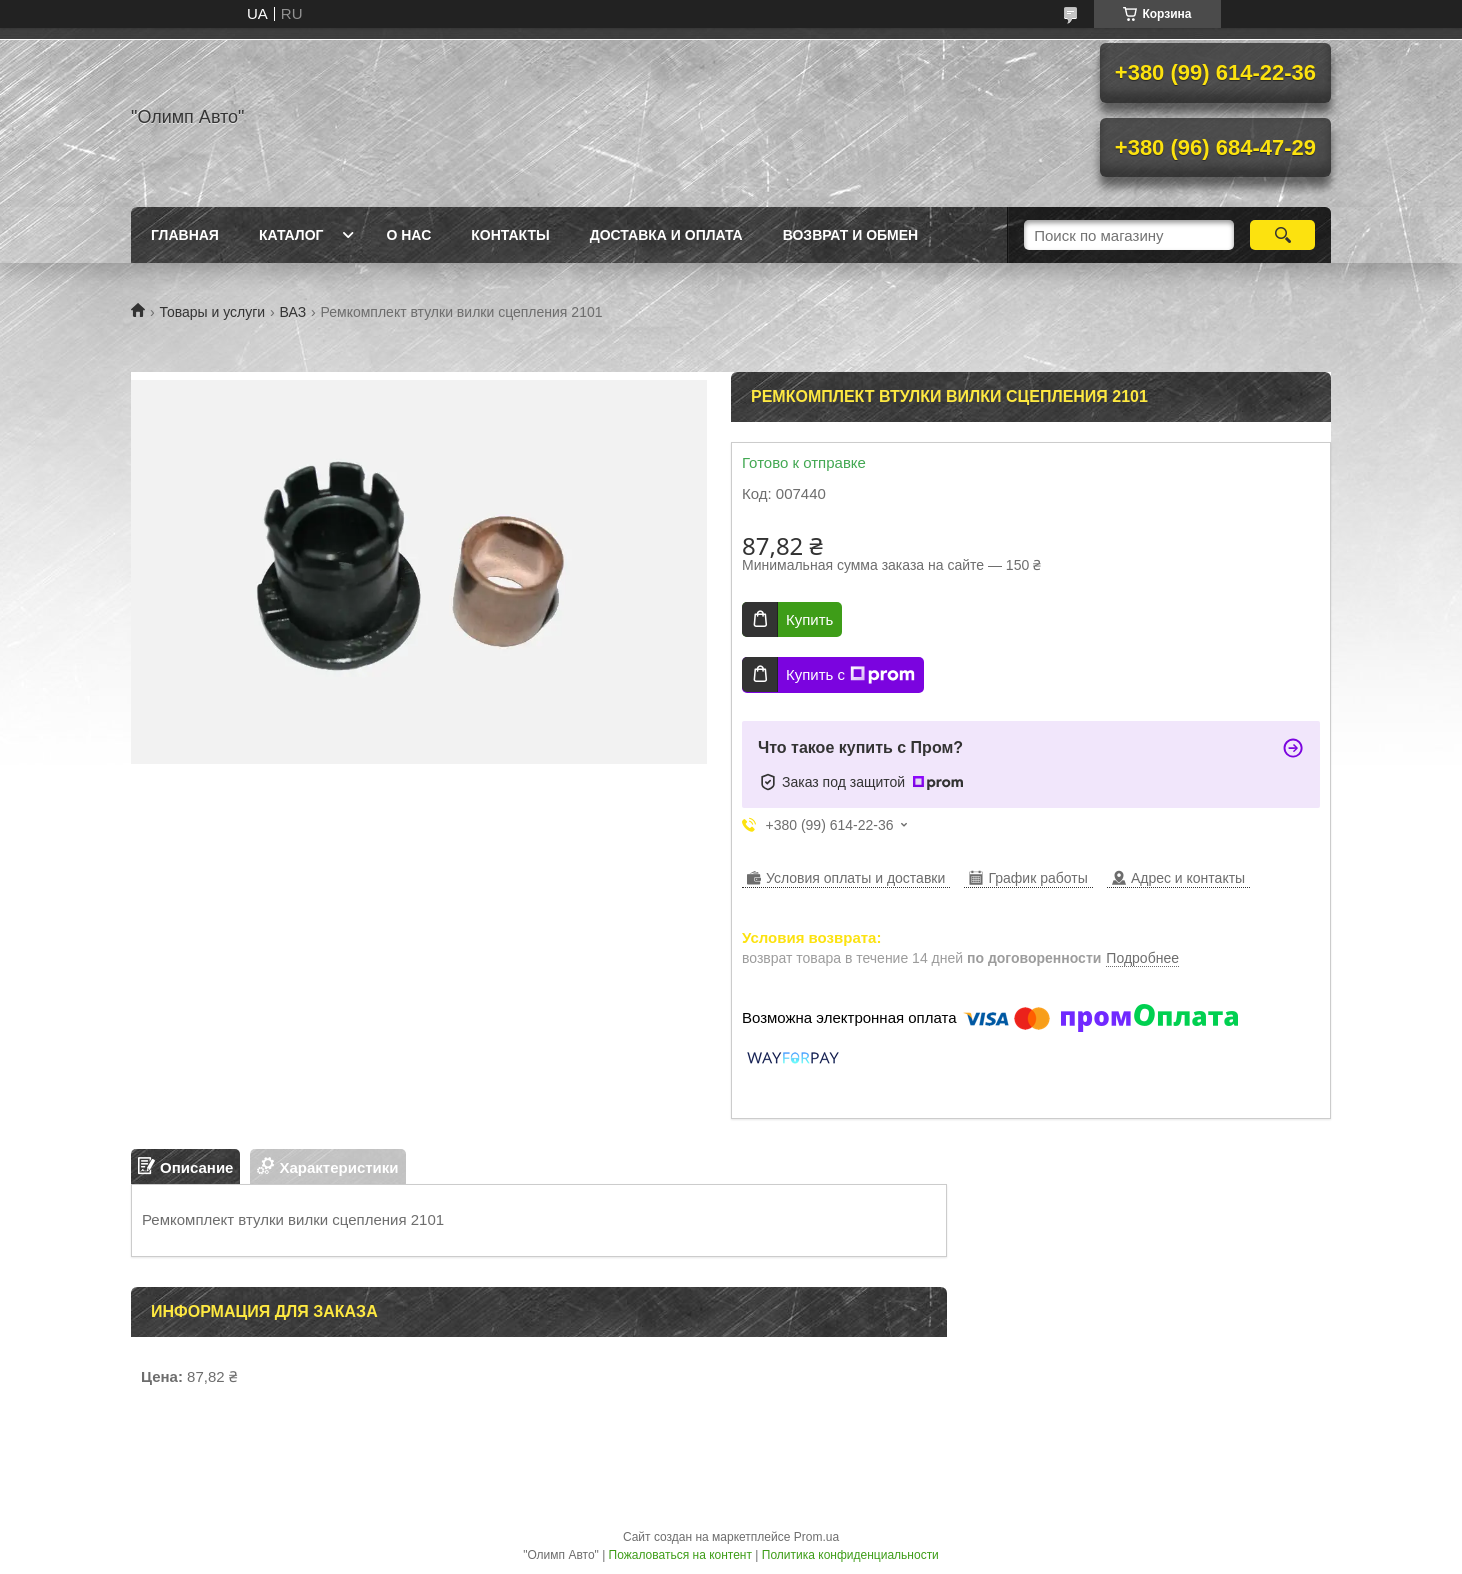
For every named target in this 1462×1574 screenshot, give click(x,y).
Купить (809, 619)
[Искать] (1282, 235)
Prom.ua (816, 1537)
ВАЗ (293, 312)
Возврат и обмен (851, 235)
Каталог (291, 235)
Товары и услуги (212, 312)
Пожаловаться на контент (680, 1555)
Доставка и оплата (666, 235)
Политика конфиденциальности (850, 1555)
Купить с (850, 675)
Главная (185, 235)
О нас (408, 235)
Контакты (510, 235)
